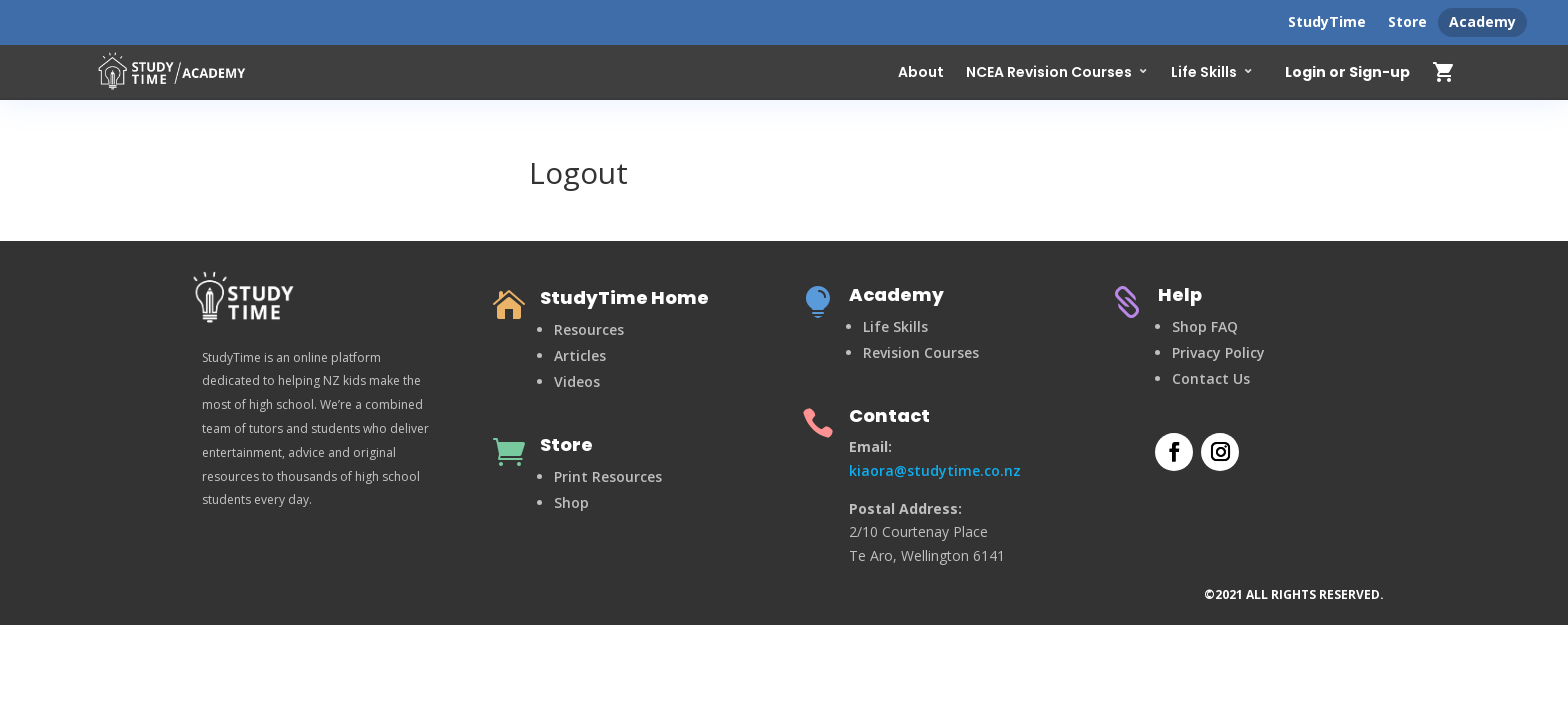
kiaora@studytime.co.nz (935, 470)
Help (1180, 294)
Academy (1482, 21)
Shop (571, 502)
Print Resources (608, 476)
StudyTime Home (624, 297)
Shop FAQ (1205, 326)
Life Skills (1204, 72)
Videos (577, 381)
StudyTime (1327, 21)
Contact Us (1211, 378)
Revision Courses (921, 352)
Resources (589, 329)
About (921, 72)
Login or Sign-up (1347, 73)
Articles (580, 355)
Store (1407, 21)
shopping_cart (1444, 72)
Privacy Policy (1218, 352)
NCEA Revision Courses (1049, 72)
